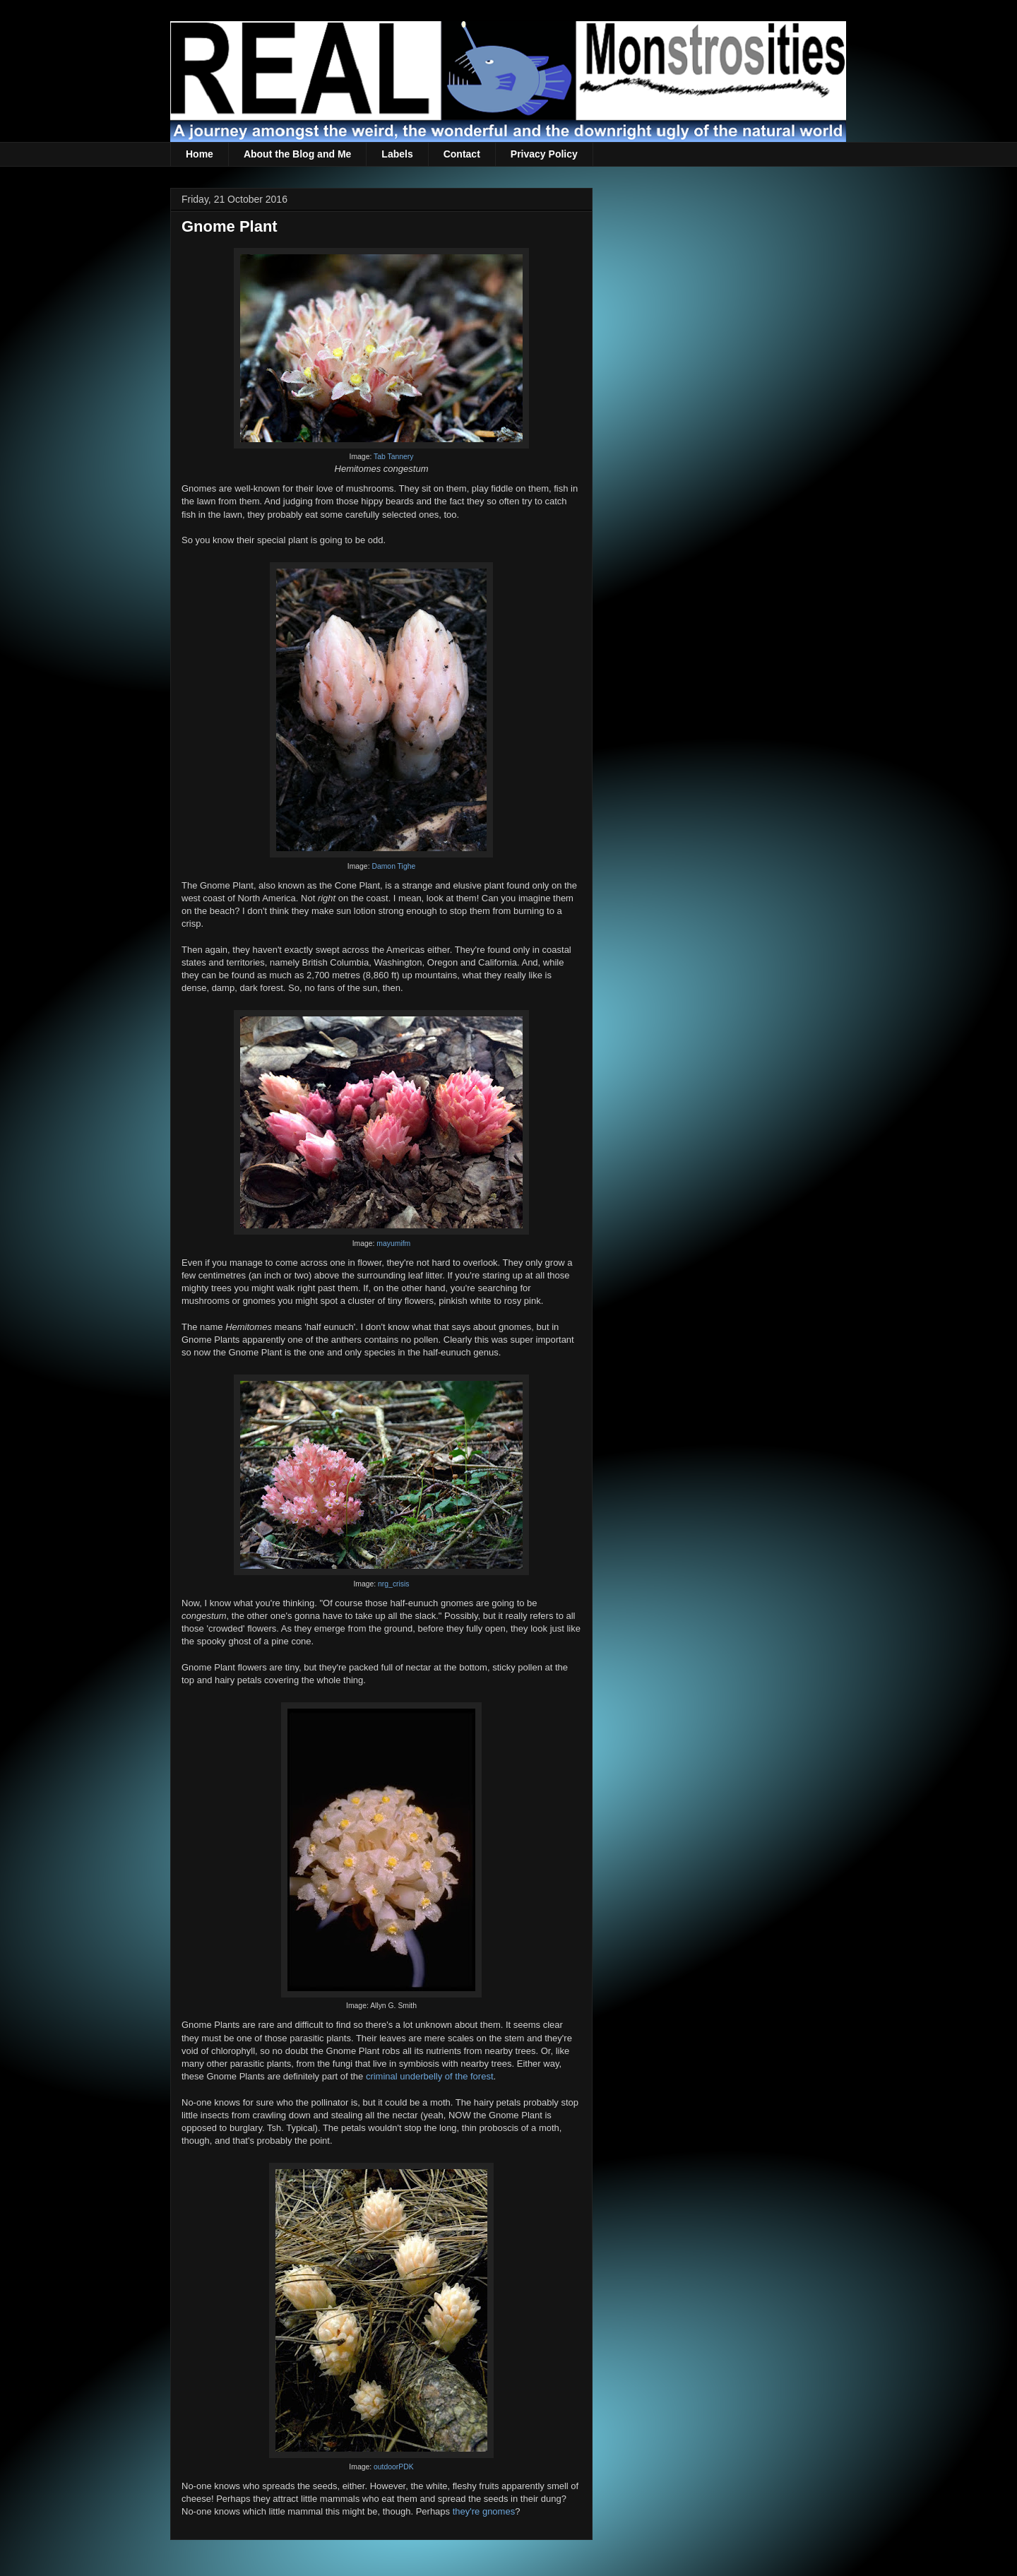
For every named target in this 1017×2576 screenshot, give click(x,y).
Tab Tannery (393, 457)
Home (199, 154)
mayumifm (393, 1243)
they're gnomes (484, 2511)
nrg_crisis (393, 1584)
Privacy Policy (544, 154)
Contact (462, 154)
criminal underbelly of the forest (430, 2076)
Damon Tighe (393, 866)
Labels (396, 154)
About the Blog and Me (297, 154)
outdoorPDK (394, 2467)
